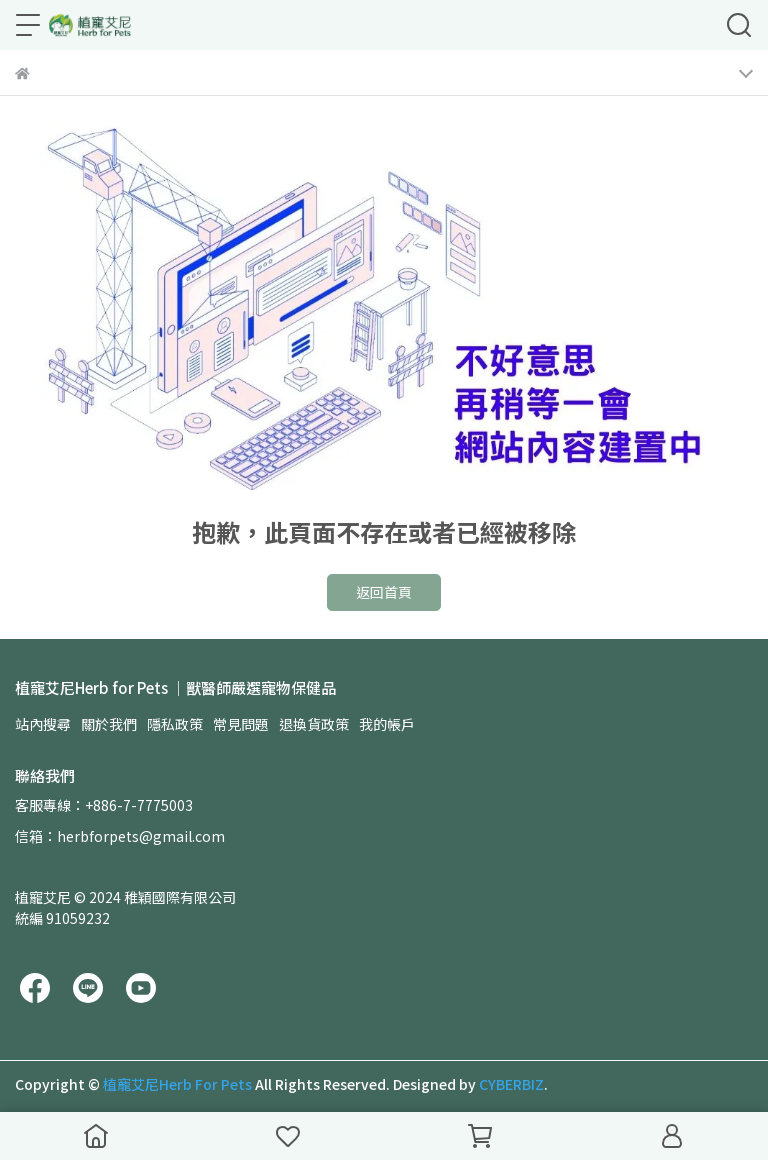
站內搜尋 (43, 724)
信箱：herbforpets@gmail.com (120, 836)
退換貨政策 (314, 724)
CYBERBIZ (511, 1084)
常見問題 (241, 724)
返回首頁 (384, 592)
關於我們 (109, 724)
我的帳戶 (387, 724)
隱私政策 (175, 724)
